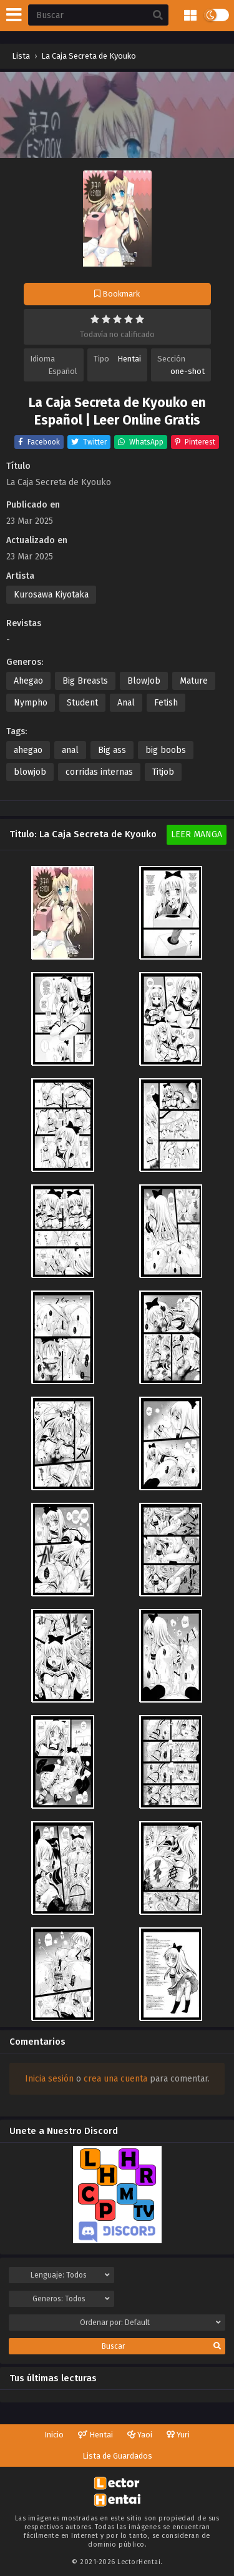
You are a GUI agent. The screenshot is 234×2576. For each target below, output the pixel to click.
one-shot (187, 371)
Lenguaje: (70, 2275)
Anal (126, 702)
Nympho (30, 702)
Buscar (161, 2346)
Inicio (54, 2434)
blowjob (30, 772)
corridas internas (99, 772)
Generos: (71, 2298)
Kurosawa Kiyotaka (51, 594)
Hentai (129, 358)
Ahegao (28, 681)
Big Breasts (85, 681)
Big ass (112, 750)
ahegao (28, 750)
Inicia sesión (49, 2078)
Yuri (178, 2434)
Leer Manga (196, 834)
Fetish (166, 702)
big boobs (165, 750)
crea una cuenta (115, 2078)
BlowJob (143, 681)
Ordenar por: (151, 2322)
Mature (194, 681)
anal (70, 750)
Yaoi (139, 2434)
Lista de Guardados (117, 2455)
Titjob (163, 772)
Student (82, 702)
